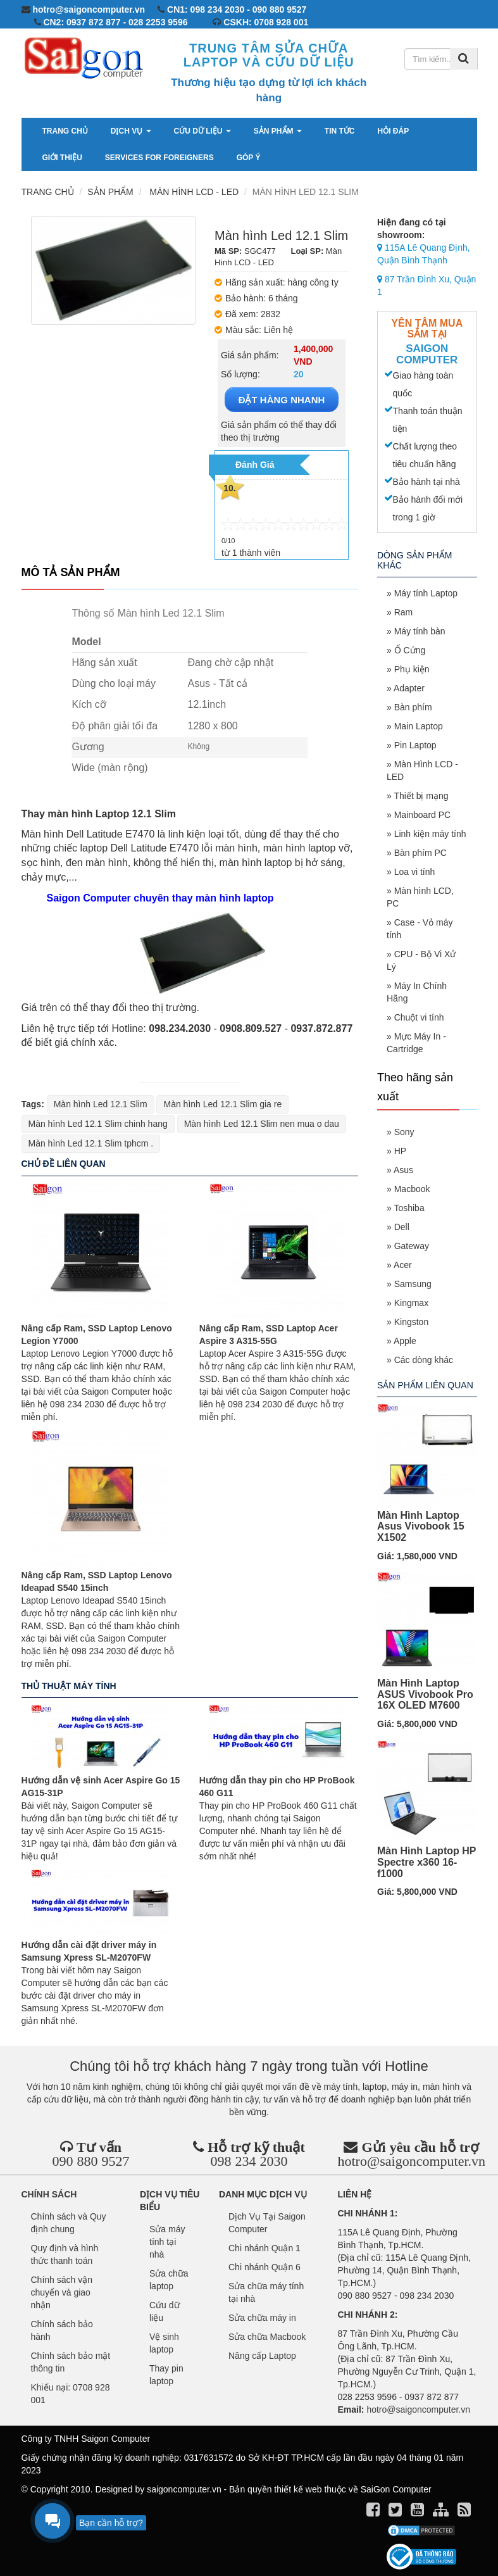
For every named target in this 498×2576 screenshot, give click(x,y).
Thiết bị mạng (421, 796)
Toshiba (409, 1208)
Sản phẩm (278, 131)
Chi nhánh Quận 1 (264, 2248)
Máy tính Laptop (426, 593)
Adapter (409, 688)
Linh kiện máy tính (430, 834)
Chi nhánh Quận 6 (264, 2267)
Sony (404, 1132)
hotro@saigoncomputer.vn (412, 2161)
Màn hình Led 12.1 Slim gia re (222, 1104)
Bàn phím (413, 707)
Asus (403, 1170)
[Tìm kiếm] (463, 59)
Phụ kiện (412, 669)
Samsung (413, 1284)
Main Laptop (418, 726)
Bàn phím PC (420, 853)
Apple (405, 1341)
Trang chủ (65, 131)
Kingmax (411, 1303)
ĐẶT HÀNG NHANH (282, 399)
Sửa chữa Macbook (267, 2337)
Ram (403, 612)
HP (400, 1151)
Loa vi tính (414, 872)
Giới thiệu (62, 157)
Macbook (412, 1189)
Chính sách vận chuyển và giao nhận (62, 2292)
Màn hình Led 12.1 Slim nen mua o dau (261, 1124)
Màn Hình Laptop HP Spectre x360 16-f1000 (426, 1861)
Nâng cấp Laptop (262, 2356)
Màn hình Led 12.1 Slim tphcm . (91, 1143)
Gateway (411, 1246)
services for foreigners (159, 157)
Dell (401, 1227)
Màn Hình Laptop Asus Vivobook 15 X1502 (420, 1526)
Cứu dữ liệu (202, 131)
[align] (442, 2512)
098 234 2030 (249, 2161)
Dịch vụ (131, 131)
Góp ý (249, 157)
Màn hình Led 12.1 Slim (100, 1104)
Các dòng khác (423, 1360)
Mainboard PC (422, 815)
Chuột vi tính (419, 1017)
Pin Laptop (415, 745)
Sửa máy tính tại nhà (167, 2241)
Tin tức (340, 131)
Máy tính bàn (419, 631)
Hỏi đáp (393, 131)
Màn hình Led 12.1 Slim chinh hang (98, 1124)
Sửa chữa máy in (262, 2318)
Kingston (411, 1322)
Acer (403, 1265)
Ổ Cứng (410, 650)
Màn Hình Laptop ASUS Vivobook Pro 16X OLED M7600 (425, 1694)
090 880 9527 (91, 2161)
